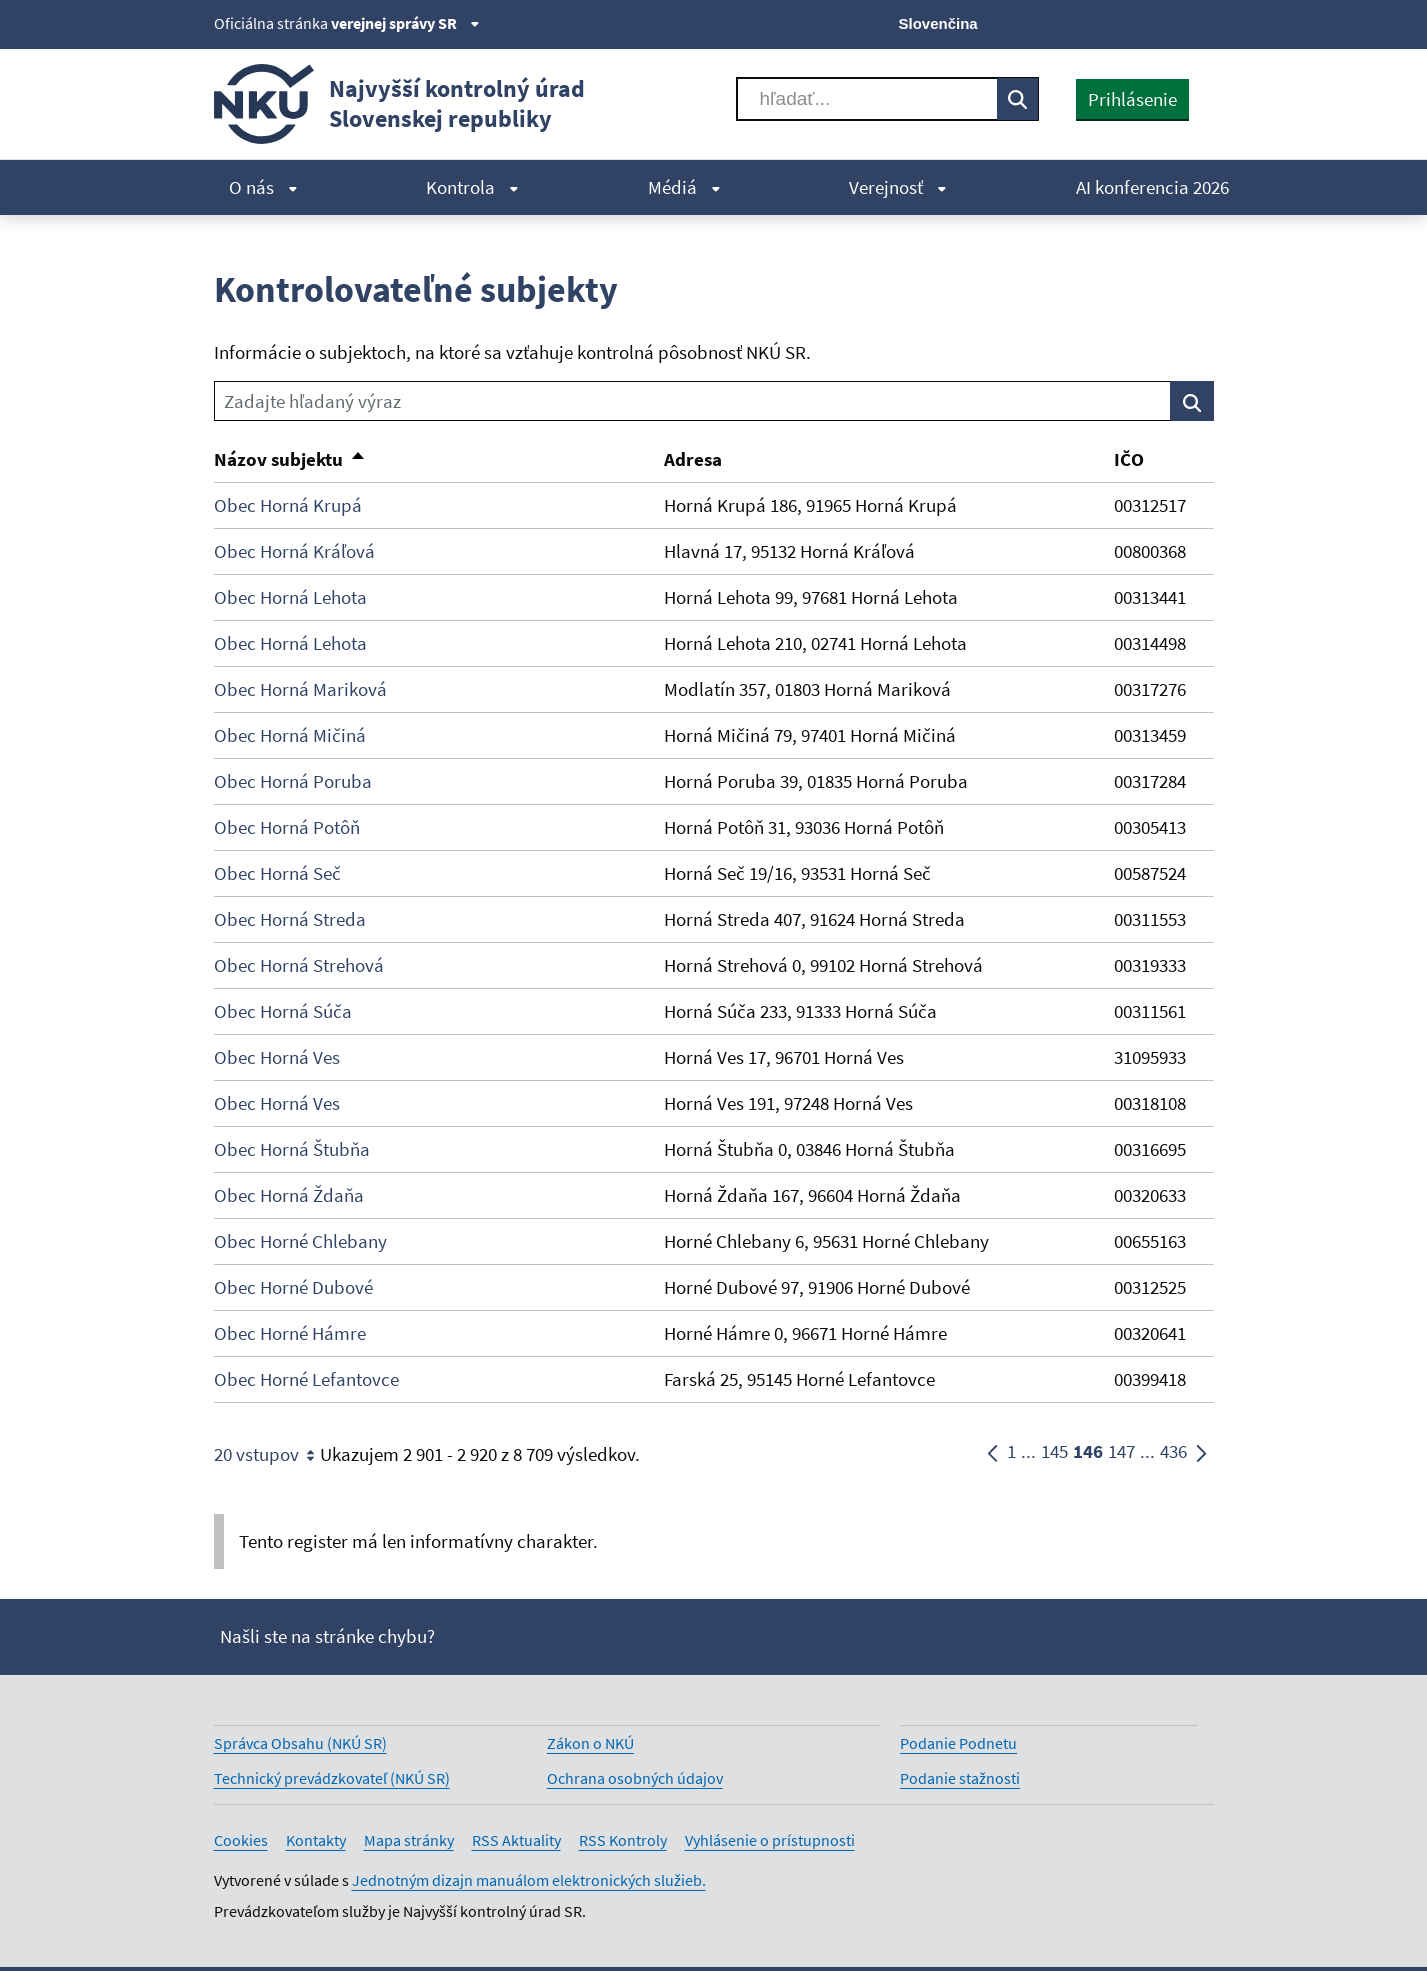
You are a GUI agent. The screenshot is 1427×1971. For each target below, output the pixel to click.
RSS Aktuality (516, 1840)
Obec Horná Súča (283, 1011)
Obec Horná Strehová (299, 965)
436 (1173, 1455)
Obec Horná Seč (277, 873)
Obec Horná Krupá (288, 505)
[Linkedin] (1167, 22)
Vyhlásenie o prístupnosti (770, 1840)
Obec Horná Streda (290, 919)
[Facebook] (1099, 22)
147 (1121, 1455)
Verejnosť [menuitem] (898, 187)
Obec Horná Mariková (300, 689)
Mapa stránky (409, 1840)
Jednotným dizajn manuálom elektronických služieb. (529, 1880)
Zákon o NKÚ (590, 1743)
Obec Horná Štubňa (292, 1149)
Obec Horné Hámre (290, 1333)
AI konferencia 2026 (1152, 187)
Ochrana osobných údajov (635, 1778)
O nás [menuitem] (263, 187)
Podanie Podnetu (958, 1743)
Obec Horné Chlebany (300, 1241)
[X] (1066, 22)
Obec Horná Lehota (290, 597)
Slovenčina (938, 23)
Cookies (241, 1840)
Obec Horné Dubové (293, 1287)
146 (1088, 1455)
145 (1054, 1455)
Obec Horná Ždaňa (289, 1195)
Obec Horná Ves (277, 1057)
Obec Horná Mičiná (290, 735)
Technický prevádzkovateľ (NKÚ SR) (332, 1778)
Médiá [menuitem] (684, 187)
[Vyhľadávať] (867, 99)
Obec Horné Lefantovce (306, 1379)
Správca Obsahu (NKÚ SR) (300, 1743)
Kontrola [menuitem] (472, 187)
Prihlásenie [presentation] (1132, 99)
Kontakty (316, 1840)
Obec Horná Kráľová (294, 551)
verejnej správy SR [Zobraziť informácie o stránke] (405, 23)
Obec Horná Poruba (293, 781)
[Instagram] (1201, 22)
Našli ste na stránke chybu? (327, 1636)
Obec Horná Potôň (287, 827)
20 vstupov (267, 1455)
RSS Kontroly (623, 1840)
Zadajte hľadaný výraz (312, 401)
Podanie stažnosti (960, 1778)
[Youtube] (1133, 22)
